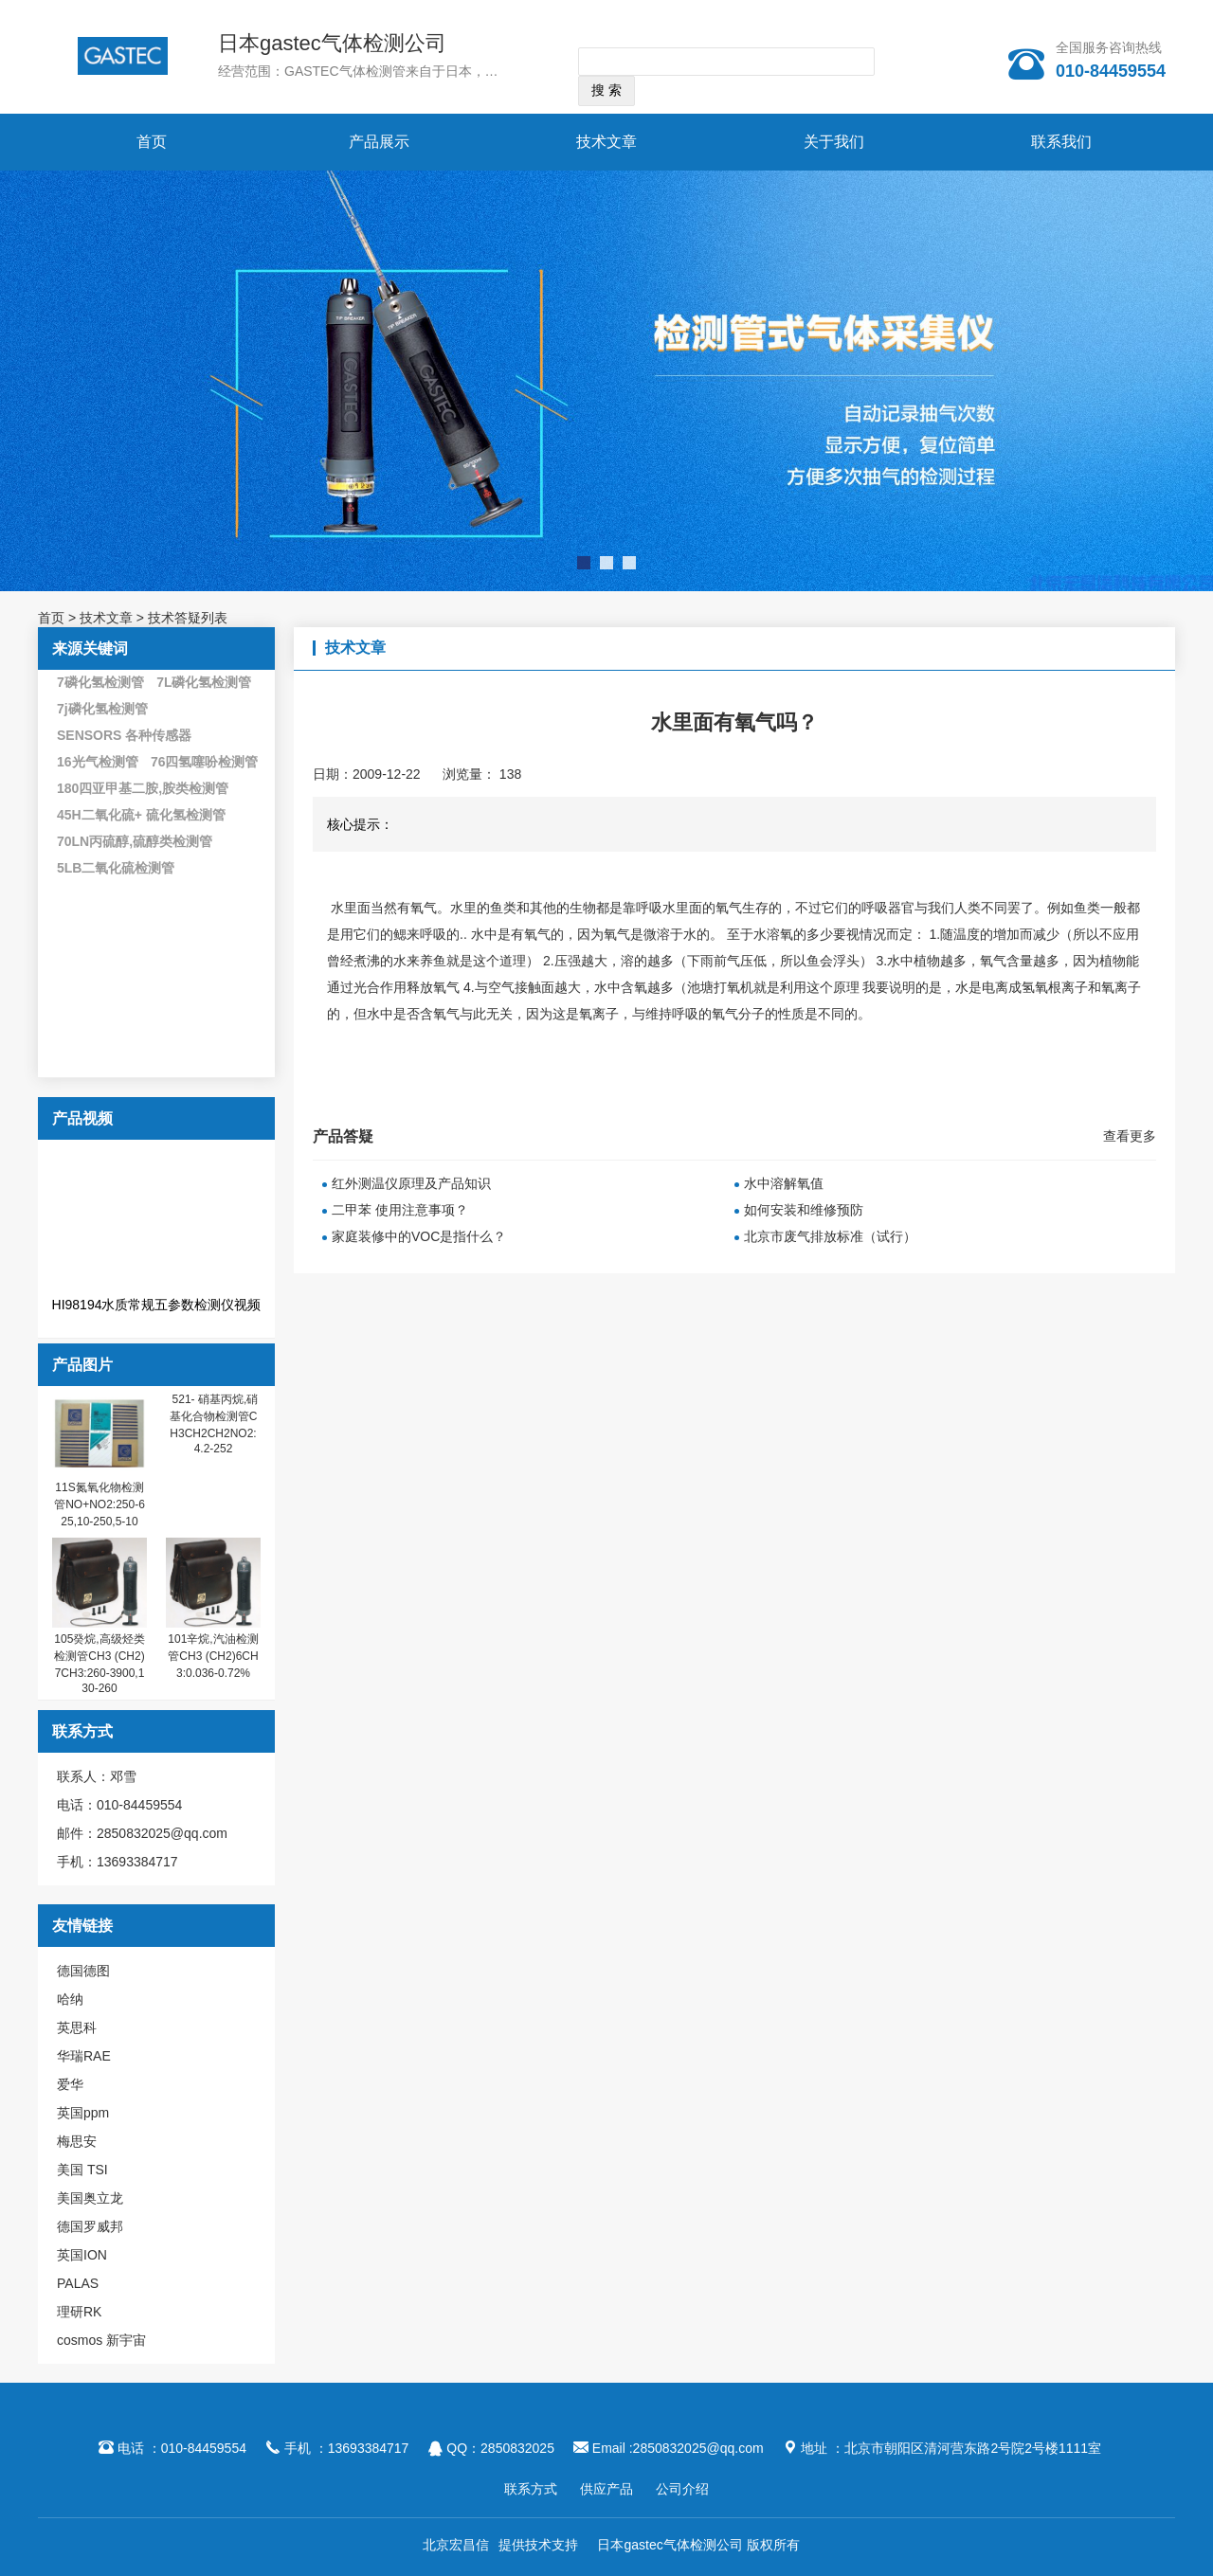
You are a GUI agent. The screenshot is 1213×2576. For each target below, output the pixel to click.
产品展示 (379, 142)
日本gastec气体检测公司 (332, 43)
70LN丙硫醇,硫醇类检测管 (134, 841)
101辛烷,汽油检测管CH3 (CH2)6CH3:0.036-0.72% (213, 1656)
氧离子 (599, 1013)
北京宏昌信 (456, 2544)
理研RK (79, 2311)
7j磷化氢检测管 (102, 708)
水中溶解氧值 (784, 1183)
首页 (151, 142)
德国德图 (83, 1970)
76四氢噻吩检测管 (205, 761)
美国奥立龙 (90, 2198)
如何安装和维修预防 (803, 1209)
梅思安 (77, 2141)
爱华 (70, 2084)
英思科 (77, 2027)
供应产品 (606, 2488)
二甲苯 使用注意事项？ (400, 1209)
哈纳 (70, 1999)
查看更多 (1129, 1136)
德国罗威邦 (90, 2226)
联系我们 (1061, 142)
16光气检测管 (97, 761)
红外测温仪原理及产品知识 (411, 1183)
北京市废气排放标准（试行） (830, 1236)
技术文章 (606, 142)
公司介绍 (682, 2488)
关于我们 (834, 142)
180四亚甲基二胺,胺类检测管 (142, 788)
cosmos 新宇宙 (101, 2340)
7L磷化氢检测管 (203, 682)
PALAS (78, 2283)
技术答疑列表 (187, 617)
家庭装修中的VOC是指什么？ (419, 1236)
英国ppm (83, 2112)
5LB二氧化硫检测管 (115, 867)
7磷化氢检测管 (100, 682)
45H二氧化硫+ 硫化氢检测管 (141, 814)
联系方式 (530, 2488)
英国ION (82, 2254)
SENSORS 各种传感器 (124, 735)
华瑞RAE (84, 2055)
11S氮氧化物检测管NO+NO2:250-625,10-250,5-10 (99, 1504)
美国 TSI (82, 2169)
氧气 (423, 907)
